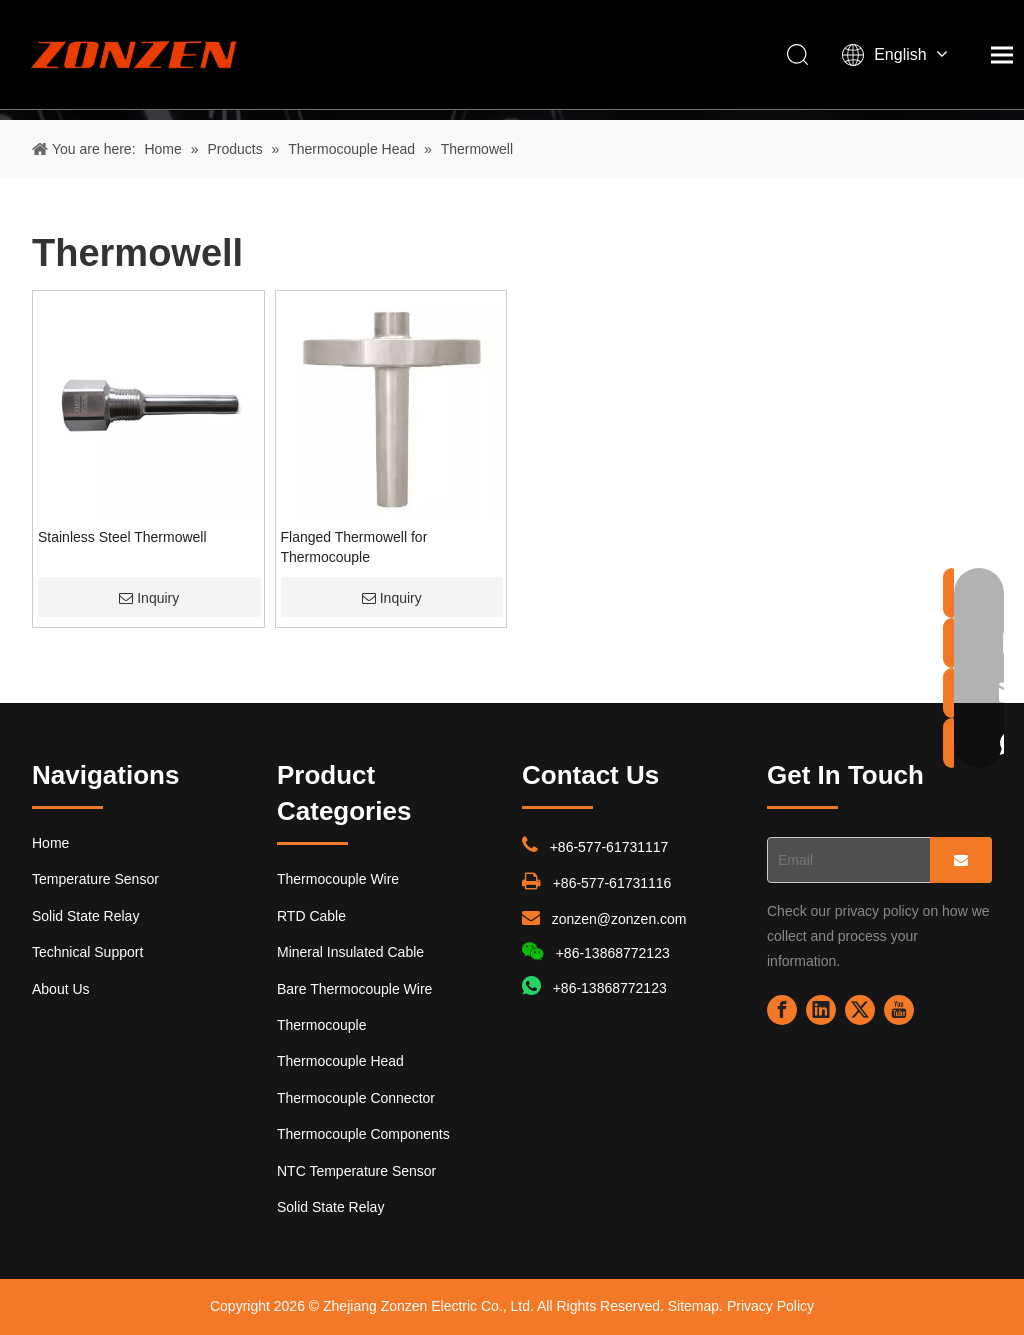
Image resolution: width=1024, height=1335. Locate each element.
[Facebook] (782, 1010)
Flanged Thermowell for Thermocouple (354, 547)
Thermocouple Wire (338, 879)
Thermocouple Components (363, 1134)
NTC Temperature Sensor (356, 1171)
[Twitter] (860, 1010)
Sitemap (693, 1306)
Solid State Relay (85, 916)
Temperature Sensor (95, 879)
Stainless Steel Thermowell (122, 537)
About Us (61, 989)
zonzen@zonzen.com (619, 919)
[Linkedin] (821, 1010)
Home (50, 843)
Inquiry (149, 598)
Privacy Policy (770, 1306)
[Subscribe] (961, 860)
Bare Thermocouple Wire (354, 989)
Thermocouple (322, 1025)
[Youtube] (899, 1010)
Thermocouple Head (340, 1061)
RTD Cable (311, 916)
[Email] (844, 860)
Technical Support (87, 952)
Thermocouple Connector (356, 1098)
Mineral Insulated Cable (350, 952)
